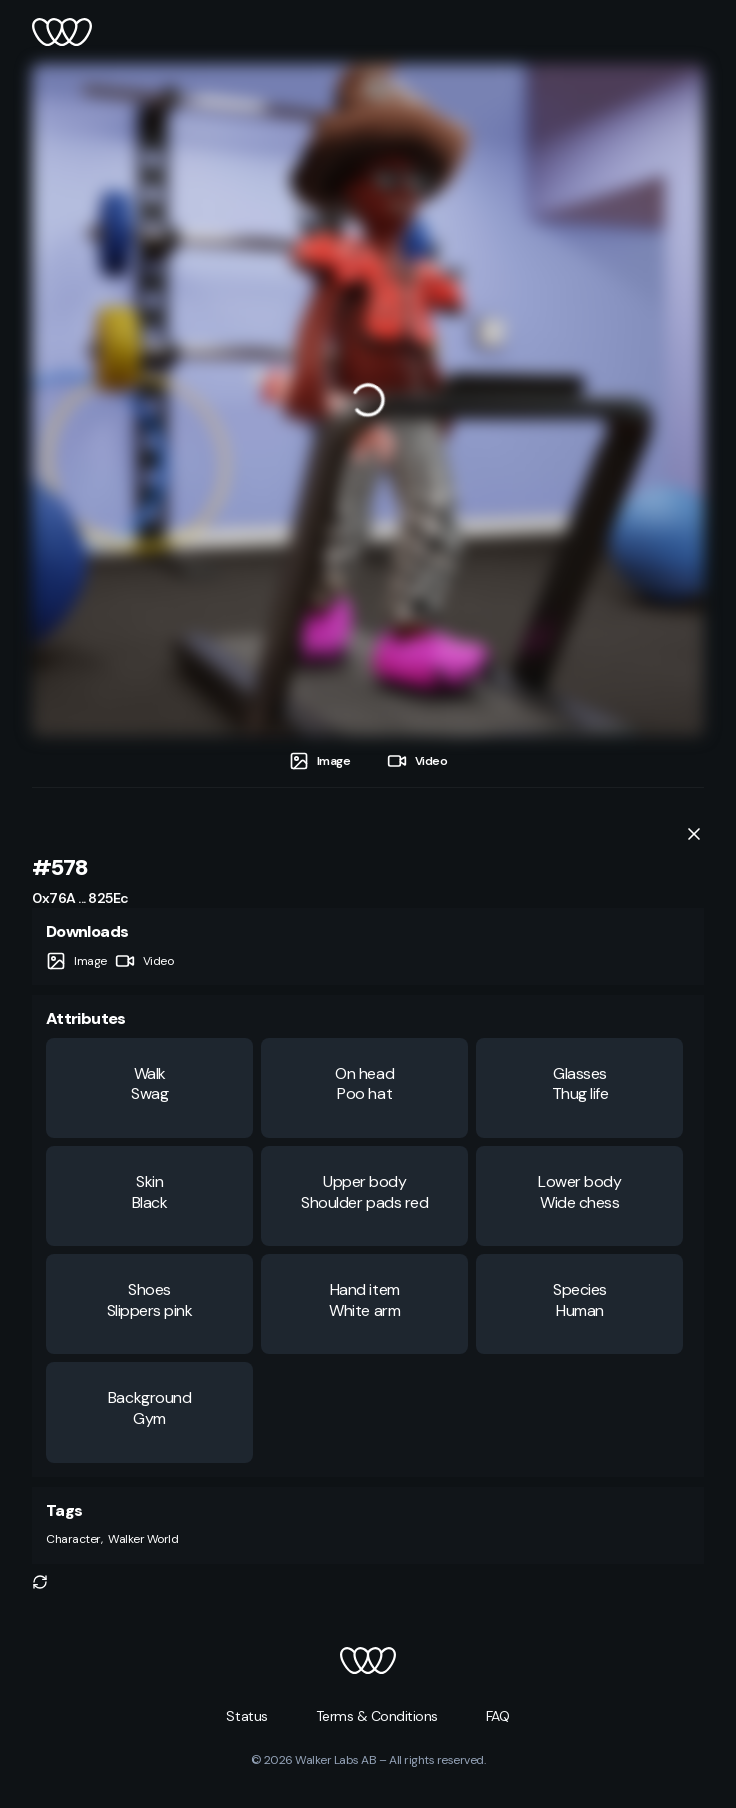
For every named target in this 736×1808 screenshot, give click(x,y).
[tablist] (368, 762)
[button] (40, 1582)
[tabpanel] (368, 400)
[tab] (320, 761)
